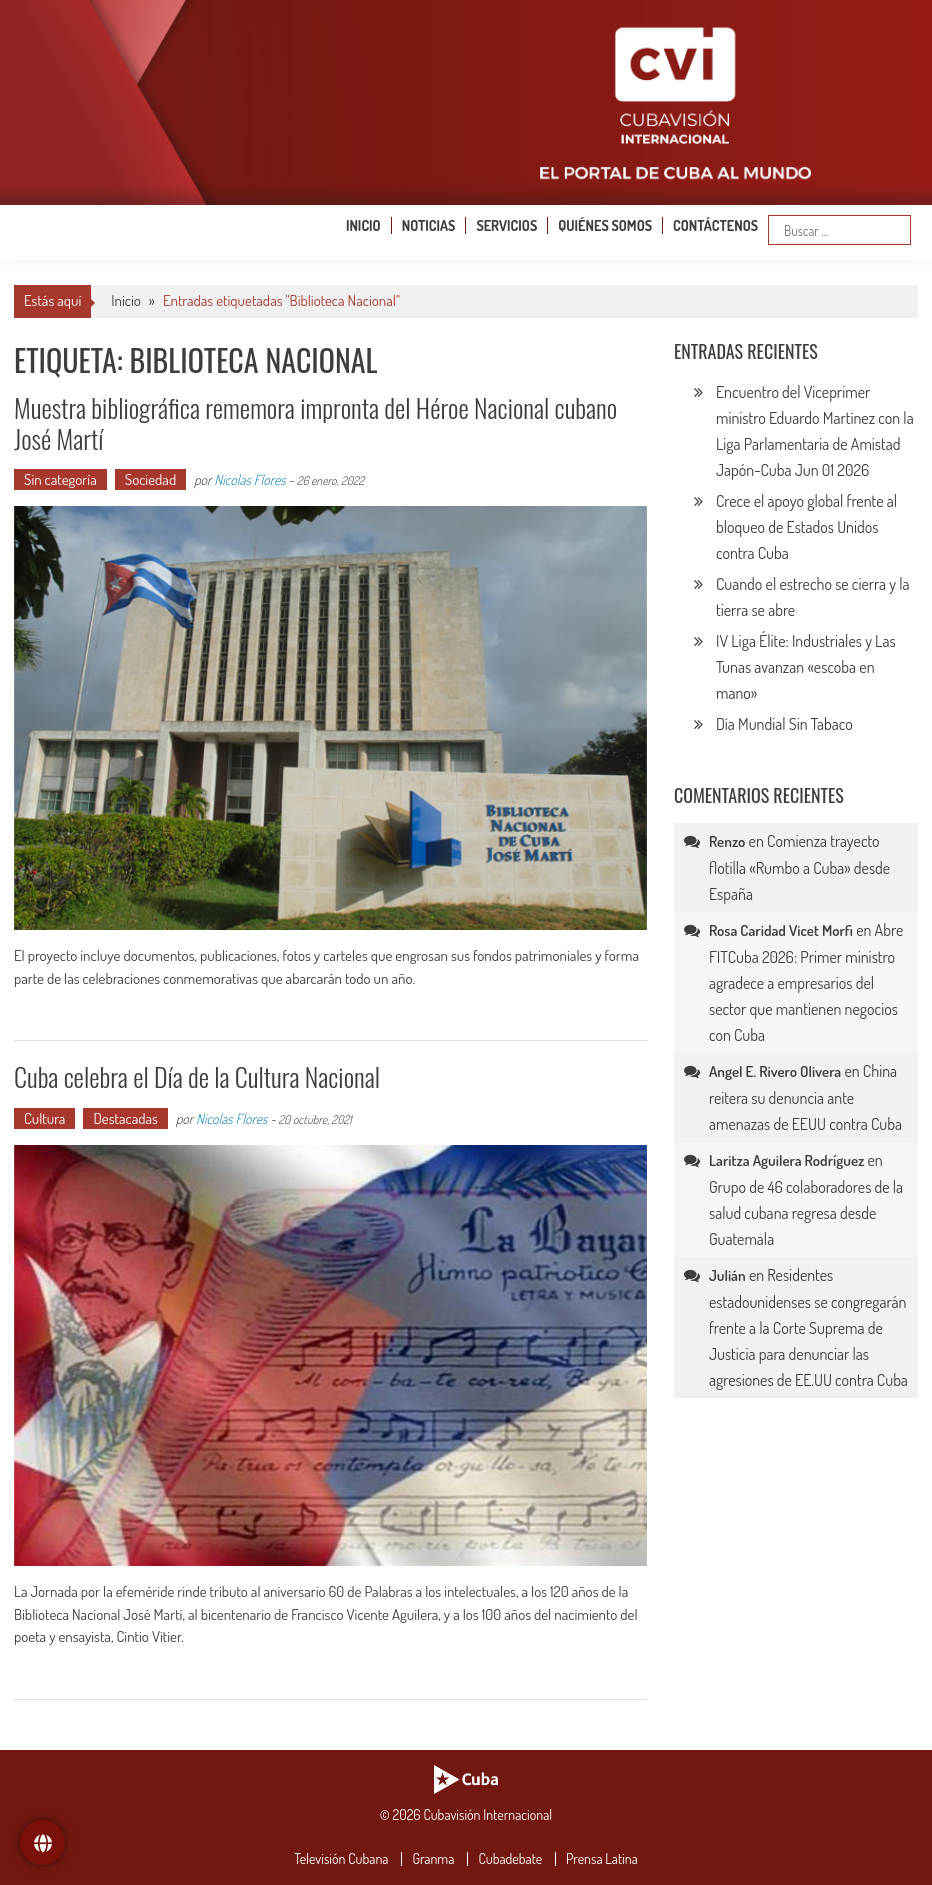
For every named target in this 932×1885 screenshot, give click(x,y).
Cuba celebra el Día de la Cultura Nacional (197, 1076)
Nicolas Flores (249, 479)
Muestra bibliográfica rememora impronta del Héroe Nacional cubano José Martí (315, 423)
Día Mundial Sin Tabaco (784, 724)
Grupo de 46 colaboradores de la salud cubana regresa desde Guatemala (806, 1213)
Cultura (44, 1118)
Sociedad (150, 479)
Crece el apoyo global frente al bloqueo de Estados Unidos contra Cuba (806, 527)
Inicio (363, 225)
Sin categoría (60, 479)
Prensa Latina (602, 1859)
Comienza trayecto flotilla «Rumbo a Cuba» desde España (799, 867)
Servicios (506, 225)
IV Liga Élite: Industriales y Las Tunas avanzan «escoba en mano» (806, 667)
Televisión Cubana (341, 1859)
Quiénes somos (605, 225)
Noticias (429, 225)
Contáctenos (715, 225)
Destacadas (125, 1118)
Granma (433, 1859)
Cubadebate (510, 1859)
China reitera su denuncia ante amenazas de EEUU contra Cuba (805, 1097)
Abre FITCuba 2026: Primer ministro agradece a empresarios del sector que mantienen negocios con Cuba (806, 982)
